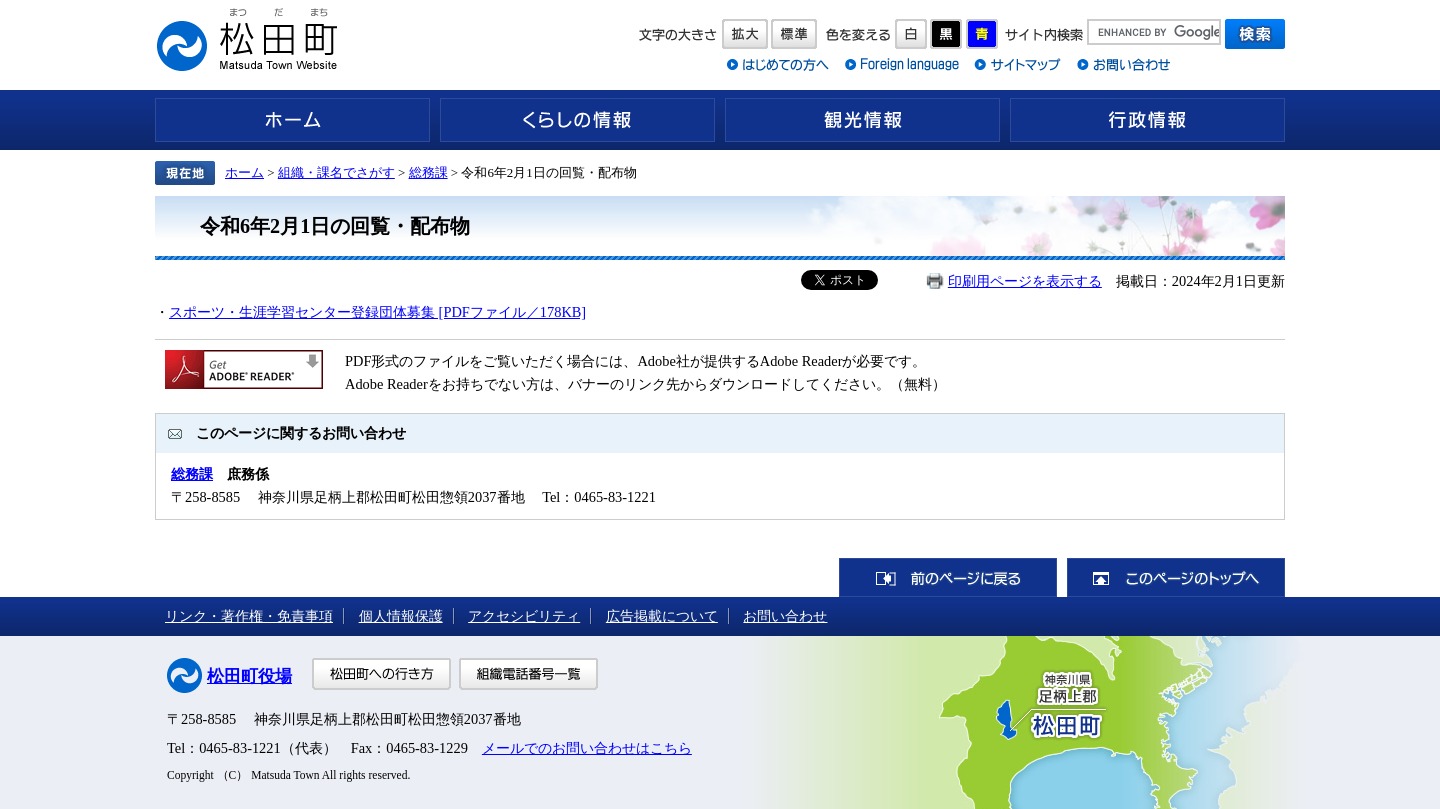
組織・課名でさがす (336, 172)
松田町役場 (249, 676)
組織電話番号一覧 (528, 674)
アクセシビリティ (524, 616)
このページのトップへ (1176, 577)
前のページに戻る (948, 577)
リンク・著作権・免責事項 (249, 616)
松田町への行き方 (381, 674)
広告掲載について (662, 616)
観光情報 (862, 120)
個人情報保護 (401, 616)
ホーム (292, 120)
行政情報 (1147, 120)
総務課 (428, 172)
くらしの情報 (577, 120)
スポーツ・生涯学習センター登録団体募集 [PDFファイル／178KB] (377, 312)
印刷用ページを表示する (1025, 281)
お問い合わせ (785, 616)
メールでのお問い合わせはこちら (587, 748)
